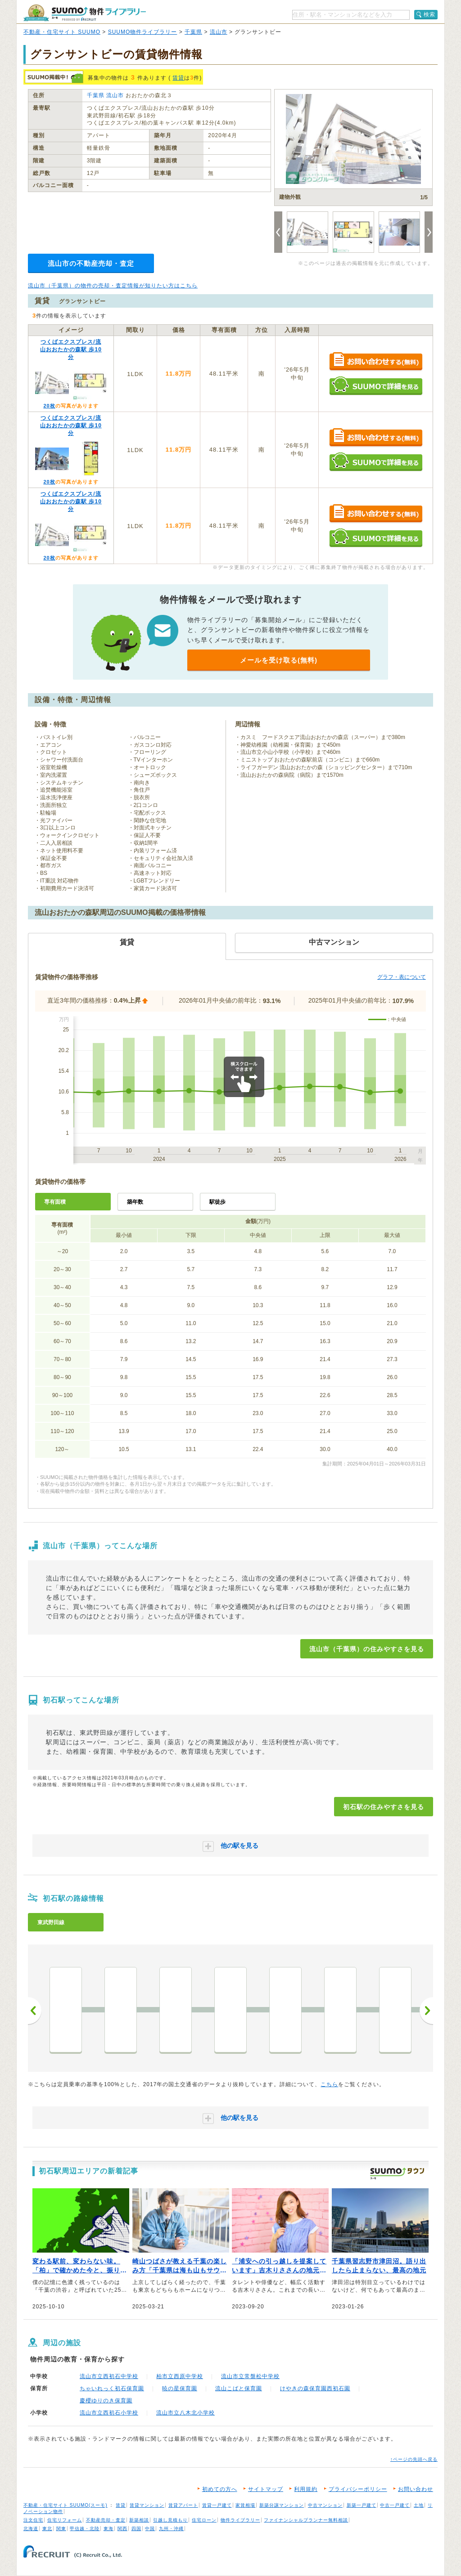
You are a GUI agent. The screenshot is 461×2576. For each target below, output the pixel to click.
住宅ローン (204, 2520)
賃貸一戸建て (217, 2505)
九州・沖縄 (171, 2528)
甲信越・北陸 (84, 2528)
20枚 (49, 405)
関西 (122, 2528)
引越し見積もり (170, 2520)
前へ (34, 2011)
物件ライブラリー (240, 2520)
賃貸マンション (147, 2505)
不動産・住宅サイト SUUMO (61, 32)
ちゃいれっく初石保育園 (112, 2388)
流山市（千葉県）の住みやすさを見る (366, 1649)
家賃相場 (245, 2505)
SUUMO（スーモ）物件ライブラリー (84, 12)
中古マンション (325, 2505)
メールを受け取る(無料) (278, 660)
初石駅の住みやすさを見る (383, 1806)
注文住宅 (33, 2520)
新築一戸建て (361, 2505)
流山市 (218, 32)
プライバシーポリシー (358, 2489)
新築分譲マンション (281, 2505)
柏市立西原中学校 (179, 2376)
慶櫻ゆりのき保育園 (106, 2400)
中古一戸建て (395, 2505)
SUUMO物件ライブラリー (142, 32)
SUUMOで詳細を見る (376, 385)
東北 (47, 2528)
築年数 (135, 1202)
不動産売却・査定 (106, 2520)
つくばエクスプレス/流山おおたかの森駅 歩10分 (71, 349)
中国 (150, 2528)
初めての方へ (219, 2489)
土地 (419, 2505)
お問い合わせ (415, 2489)
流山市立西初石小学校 (109, 2413)
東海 (108, 2528)
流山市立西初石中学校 (109, 2376)
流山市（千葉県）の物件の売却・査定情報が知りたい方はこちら (113, 285)
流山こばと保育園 (238, 2388)
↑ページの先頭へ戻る (414, 2459)
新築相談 (139, 2520)
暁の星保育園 (179, 2388)
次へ (426, 2011)
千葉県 (193, 32)
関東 (61, 2528)
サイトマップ (265, 2489)
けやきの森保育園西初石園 (315, 2388)
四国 (136, 2528)
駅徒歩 (217, 1202)
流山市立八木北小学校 (185, 2413)
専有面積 (55, 1202)
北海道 (30, 2528)
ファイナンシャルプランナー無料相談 (306, 2520)
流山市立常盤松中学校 (250, 2376)
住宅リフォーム (64, 2520)
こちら (329, 2084)
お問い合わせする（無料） (376, 362)
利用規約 (305, 2489)
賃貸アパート (183, 2505)
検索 (429, 14)
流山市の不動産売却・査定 (91, 263)
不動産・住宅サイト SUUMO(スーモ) (65, 2505)
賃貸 (178, 78)
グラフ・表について (401, 977)
